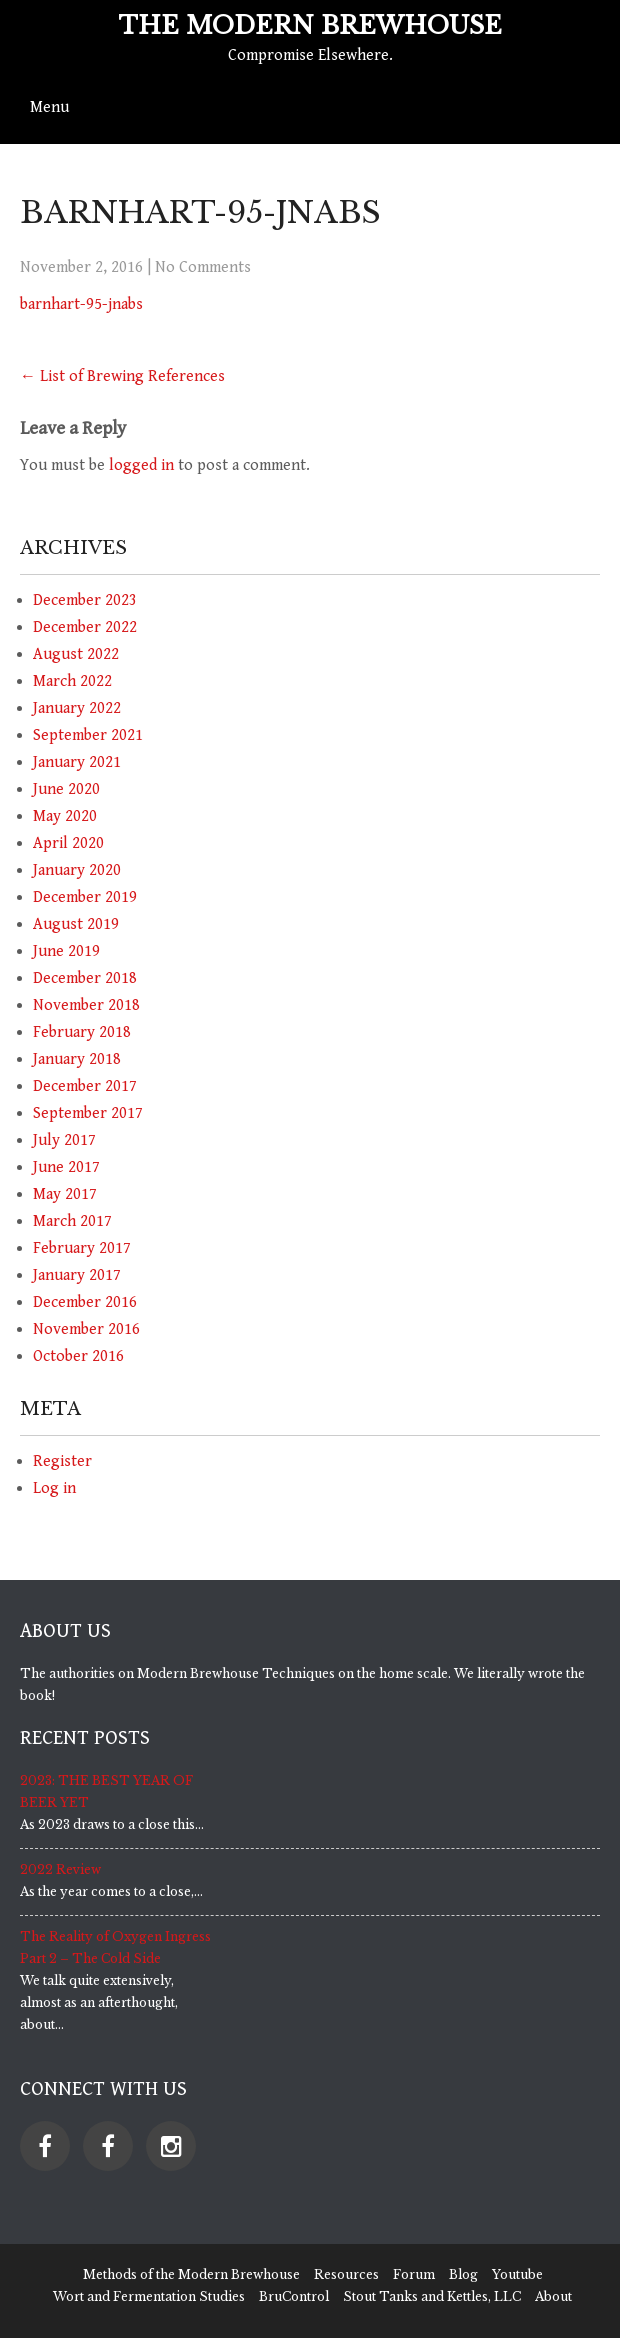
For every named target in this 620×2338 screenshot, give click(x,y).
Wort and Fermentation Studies (149, 2296)
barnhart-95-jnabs (81, 304)
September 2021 (88, 735)
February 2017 (82, 1248)
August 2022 (76, 654)
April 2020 (68, 843)
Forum (414, 2274)
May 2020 (65, 816)
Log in (54, 1488)
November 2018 (86, 1005)
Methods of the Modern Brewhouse (191, 2274)
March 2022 (72, 681)
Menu (49, 107)
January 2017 (77, 1275)
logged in (141, 465)
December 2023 (85, 600)
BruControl (294, 2296)
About (553, 2296)
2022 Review (60, 1869)
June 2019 (66, 951)
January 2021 (77, 762)
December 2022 (85, 627)
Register (62, 1461)
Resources (346, 2274)
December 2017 (85, 1086)
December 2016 (85, 1302)
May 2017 (65, 1194)
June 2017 (66, 1167)
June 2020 (66, 789)
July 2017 (64, 1140)
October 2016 (78, 1356)
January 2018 (77, 1059)
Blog (463, 2274)
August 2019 (76, 924)
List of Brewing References (122, 376)
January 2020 (77, 870)
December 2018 (85, 978)
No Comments (203, 267)
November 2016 (86, 1329)
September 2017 (88, 1113)
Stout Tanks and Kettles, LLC (432, 2296)
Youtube (517, 2274)
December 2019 (85, 897)
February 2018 (82, 1032)
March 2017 (72, 1221)
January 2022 (77, 708)
